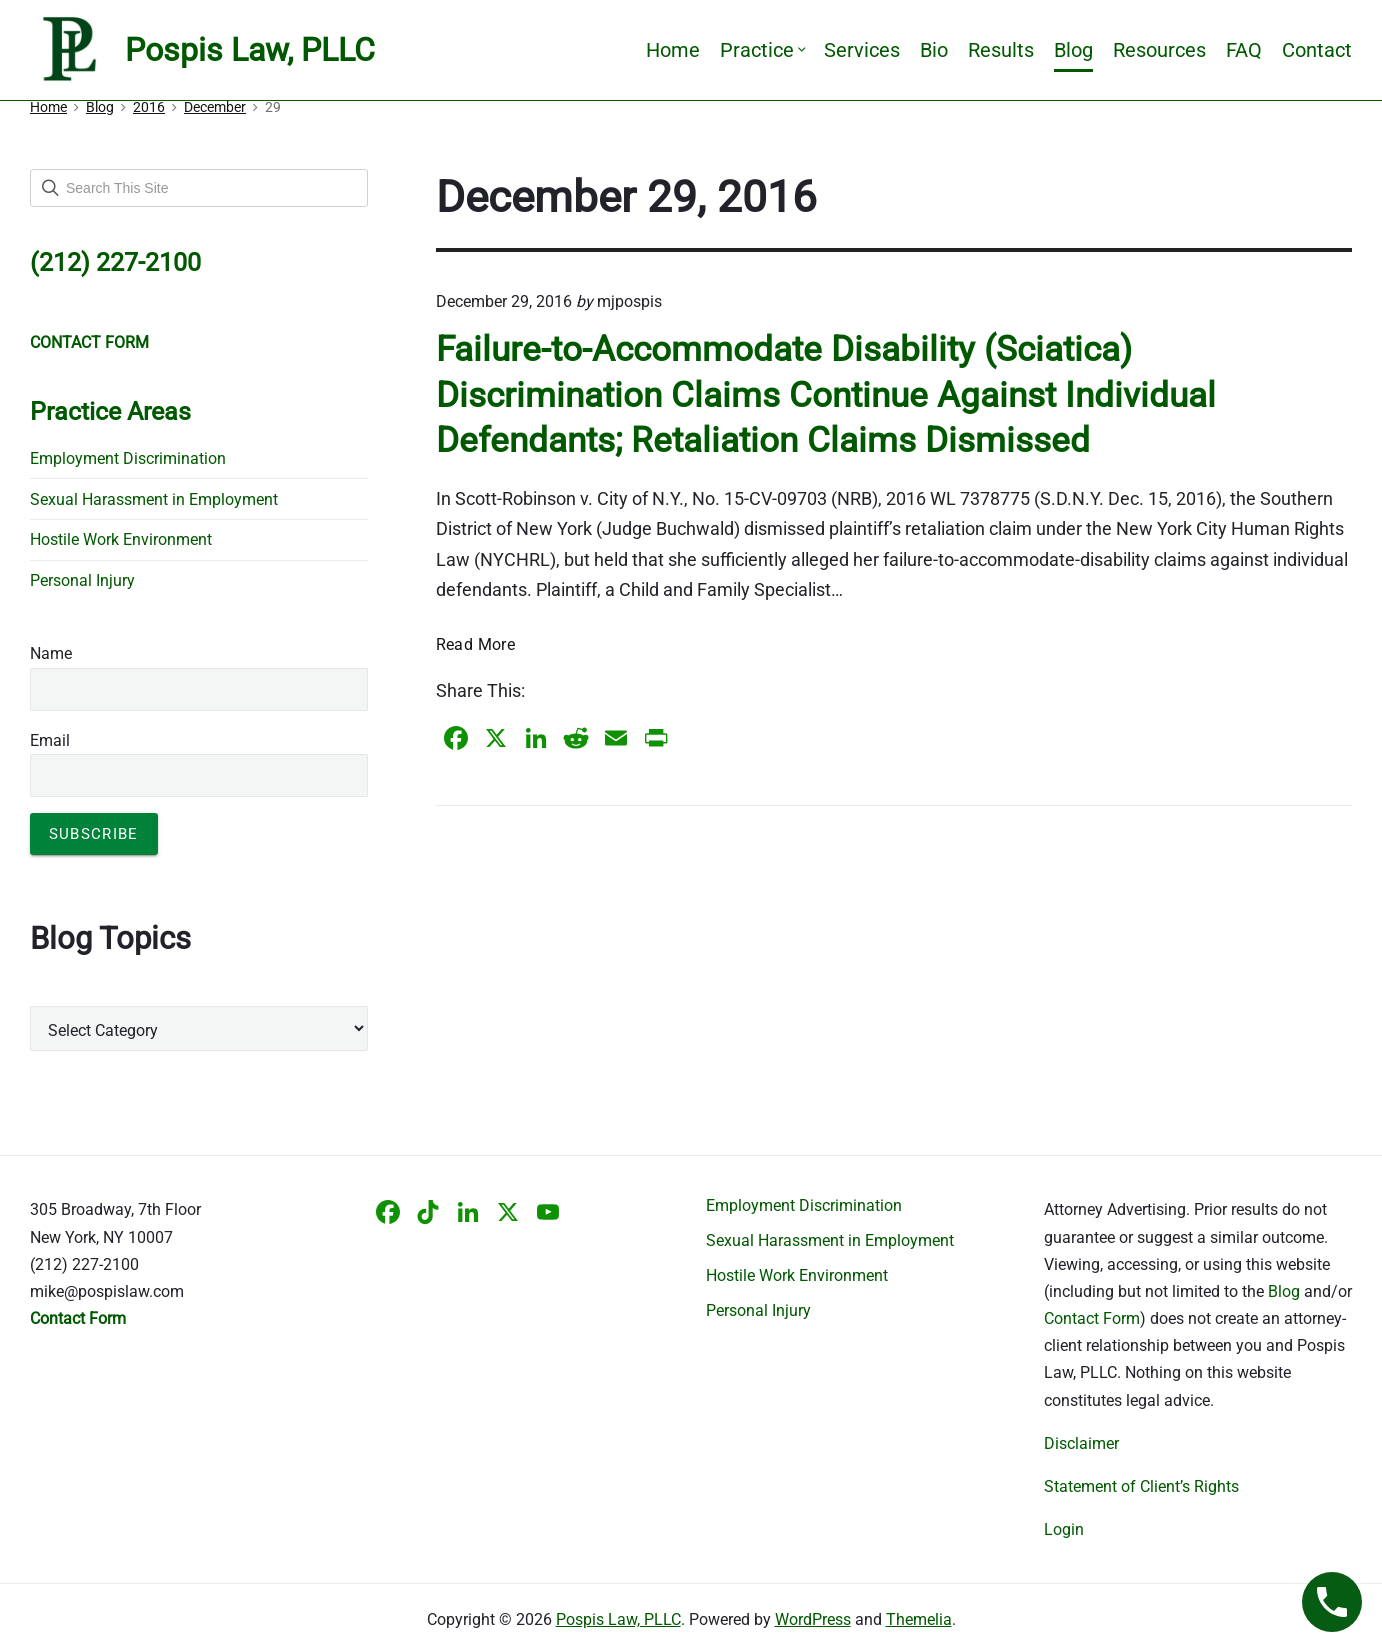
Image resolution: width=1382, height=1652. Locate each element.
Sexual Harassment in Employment (154, 499)
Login (1064, 1529)
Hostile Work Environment (121, 539)
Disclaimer (1081, 1443)
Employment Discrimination (128, 458)
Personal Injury (82, 580)
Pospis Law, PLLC (618, 1619)
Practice (762, 50)
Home (673, 50)
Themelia (919, 1619)
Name (51, 653)
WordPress (813, 1619)
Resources (1159, 50)
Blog (1073, 50)
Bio (934, 50)
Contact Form (1092, 1318)
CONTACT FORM (89, 342)
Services (862, 50)
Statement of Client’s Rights (1141, 1486)
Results (1001, 50)
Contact (1317, 50)
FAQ (1244, 50)
